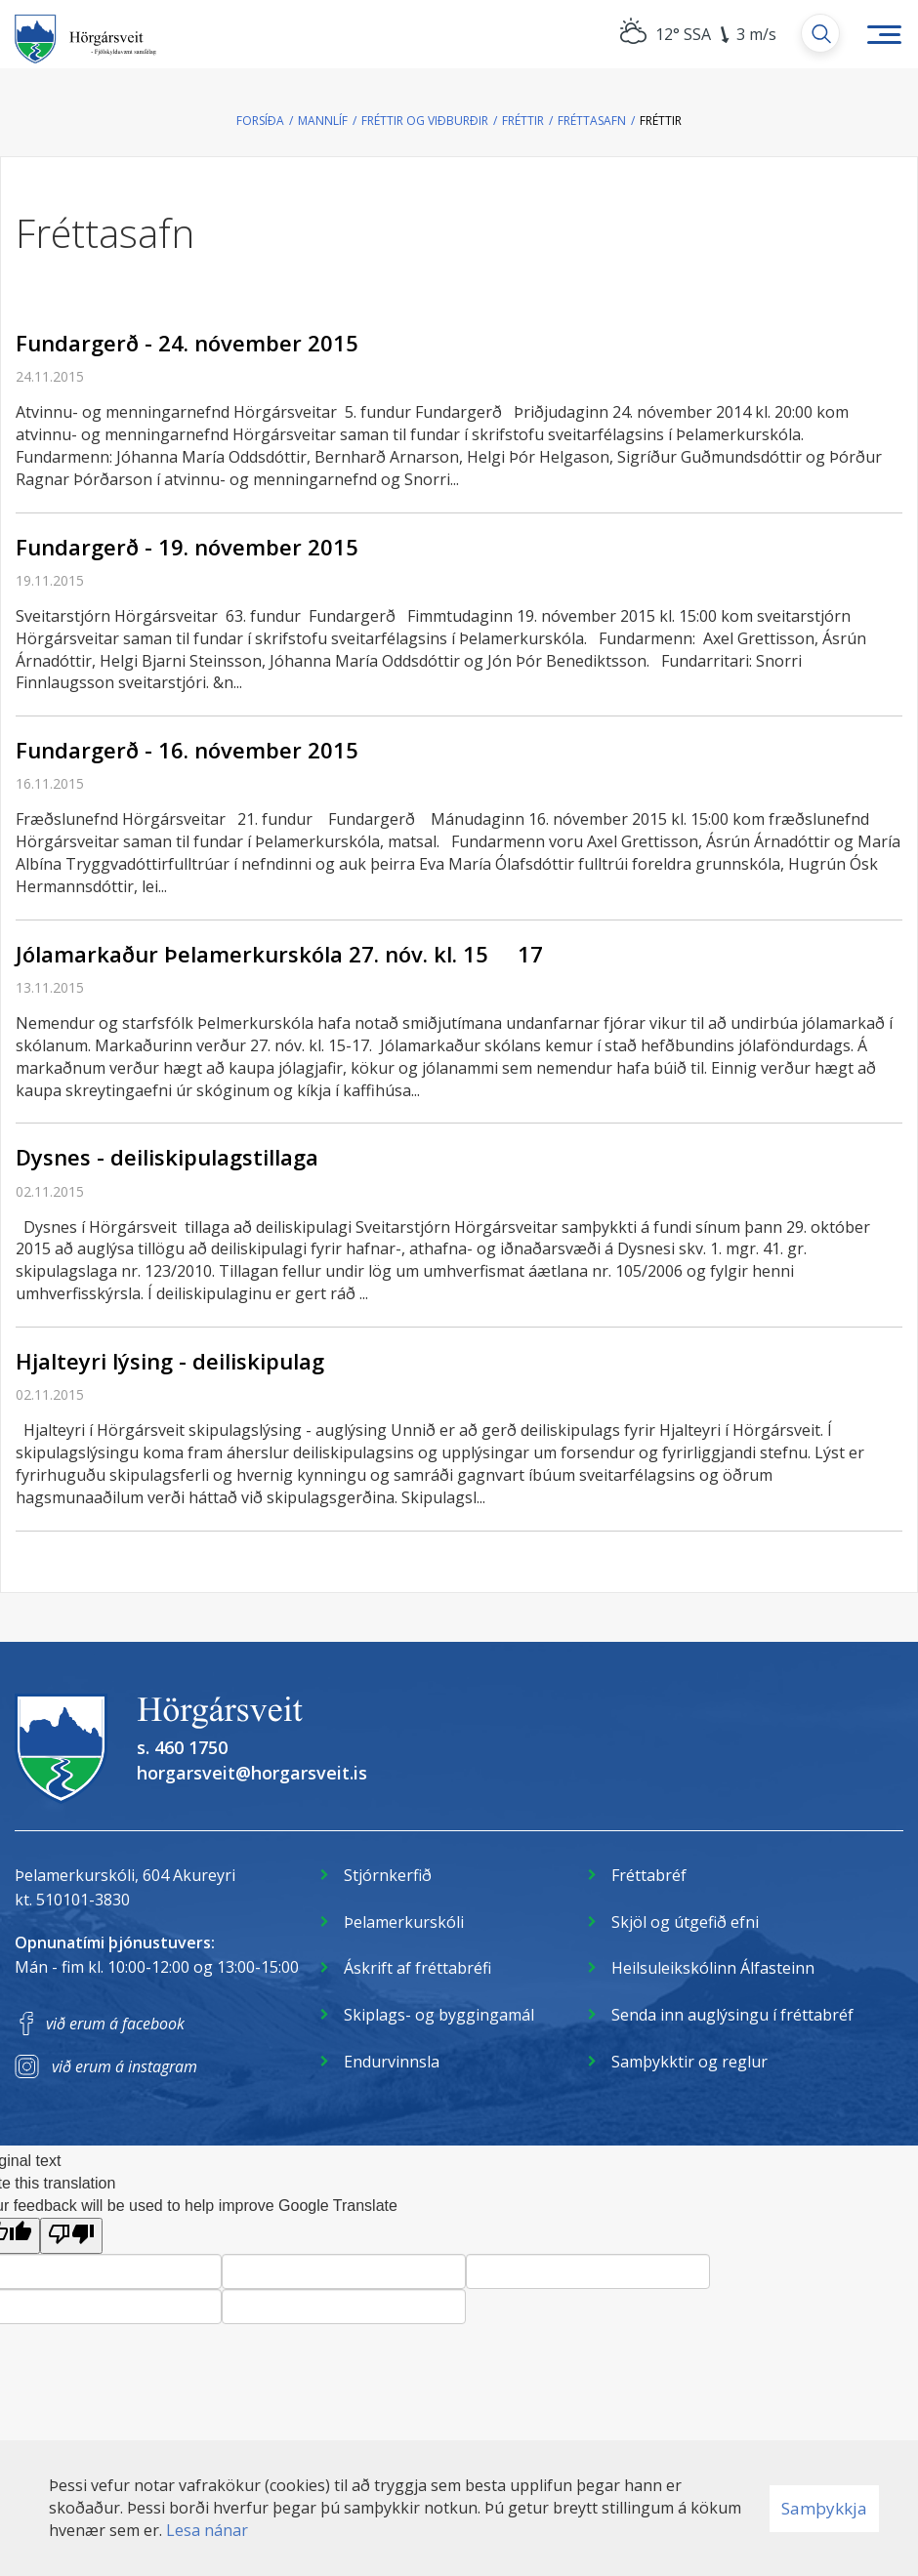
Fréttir (523, 120)
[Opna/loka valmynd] (884, 34)
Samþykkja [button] (824, 2508)
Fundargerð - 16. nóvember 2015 (187, 749)
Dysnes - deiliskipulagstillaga (167, 1156)
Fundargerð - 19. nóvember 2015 (187, 546)
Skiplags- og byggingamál (439, 2014)
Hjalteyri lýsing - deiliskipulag (170, 1360)
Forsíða (260, 120)
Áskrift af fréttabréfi (417, 1968)
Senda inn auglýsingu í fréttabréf (732, 2014)
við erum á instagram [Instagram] (124, 2066)
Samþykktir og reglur (689, 2061)
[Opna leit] (820, 33)
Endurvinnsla (391, 2061)
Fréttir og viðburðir (424, 120)
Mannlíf (323, 120)
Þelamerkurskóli (404, 1922)
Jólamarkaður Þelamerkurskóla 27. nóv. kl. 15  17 (279, 953)
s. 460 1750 (182, 1747)
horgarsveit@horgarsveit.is (252, 1772)
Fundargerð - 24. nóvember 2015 (187, 342)
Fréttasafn (592, 120)
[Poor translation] (71, 2236)
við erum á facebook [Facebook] (115, 2023)
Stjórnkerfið (388, 1875)
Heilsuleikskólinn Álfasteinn (712, 1968)
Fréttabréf (649, 1875)
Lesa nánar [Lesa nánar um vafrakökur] (207, 2530)
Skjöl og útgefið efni (685, 1922)
